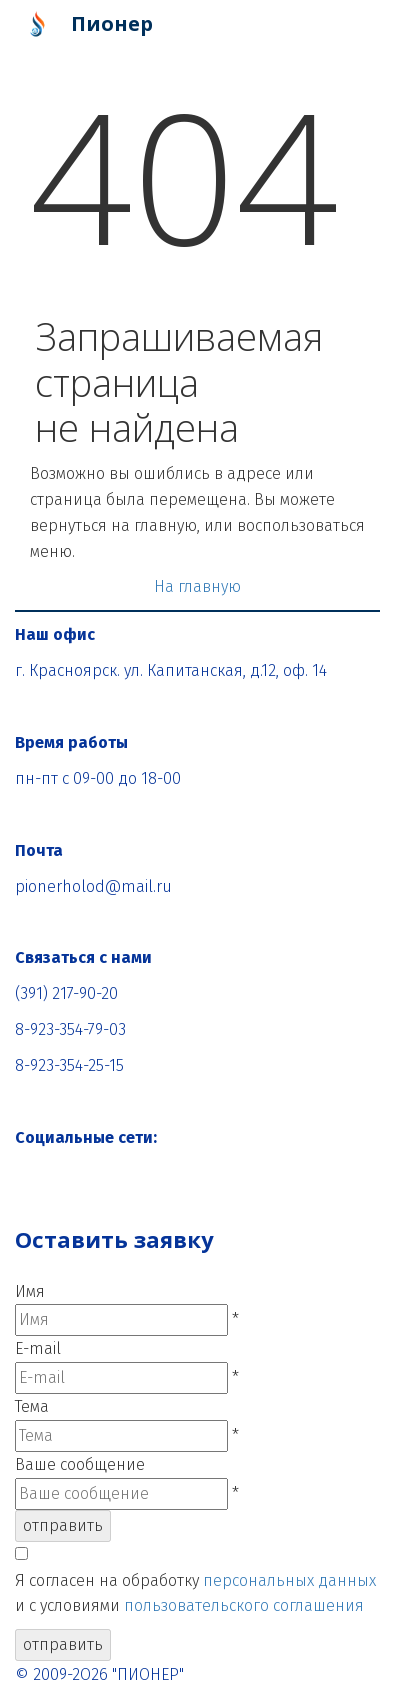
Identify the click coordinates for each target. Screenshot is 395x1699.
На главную (197, 586)
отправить (63, 1525)
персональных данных (289, 1580)
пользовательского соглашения (244, 1605)
